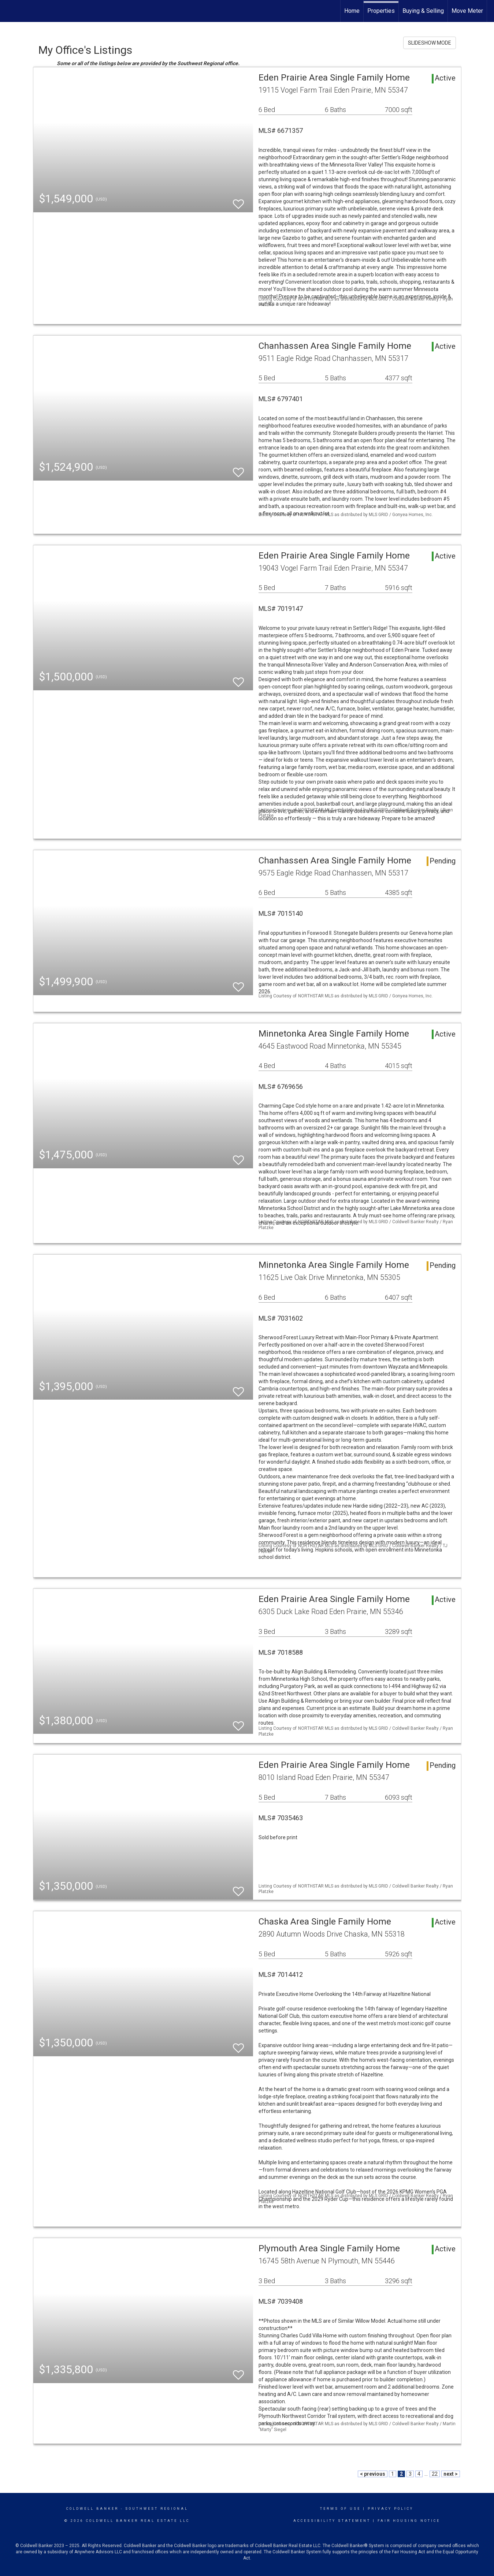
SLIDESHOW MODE (429, 43)
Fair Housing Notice (409, 2521)
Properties (381, 10)
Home (352, 10)
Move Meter (467, 10)
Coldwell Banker (92, 2508)
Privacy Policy (390, 2508)
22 (435, 2474)
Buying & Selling (423, 10)
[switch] (238, 201)
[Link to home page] (9, 11)
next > (450, 2474)
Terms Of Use (340, 2508)
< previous (372, 2474)
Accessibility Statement (332, 2521)
